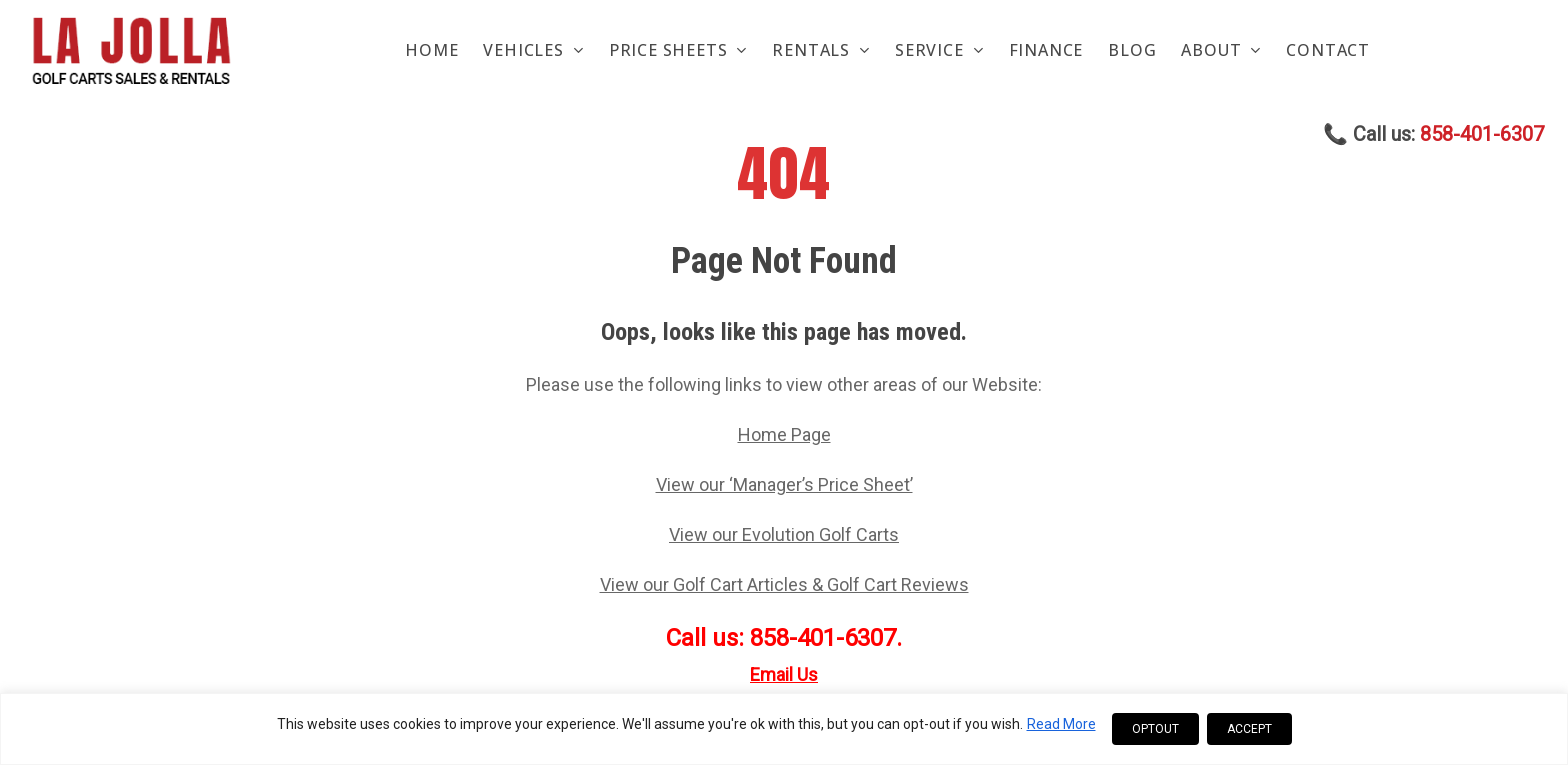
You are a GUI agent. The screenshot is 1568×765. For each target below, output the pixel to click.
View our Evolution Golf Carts (784, 534)
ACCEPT (1249, 729)
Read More (1061, 724)
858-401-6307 (1482, 134)
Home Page (784, 434)
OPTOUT (1155, 729)
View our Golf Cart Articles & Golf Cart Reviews (784, 584)
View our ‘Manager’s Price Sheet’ (784, 484)
